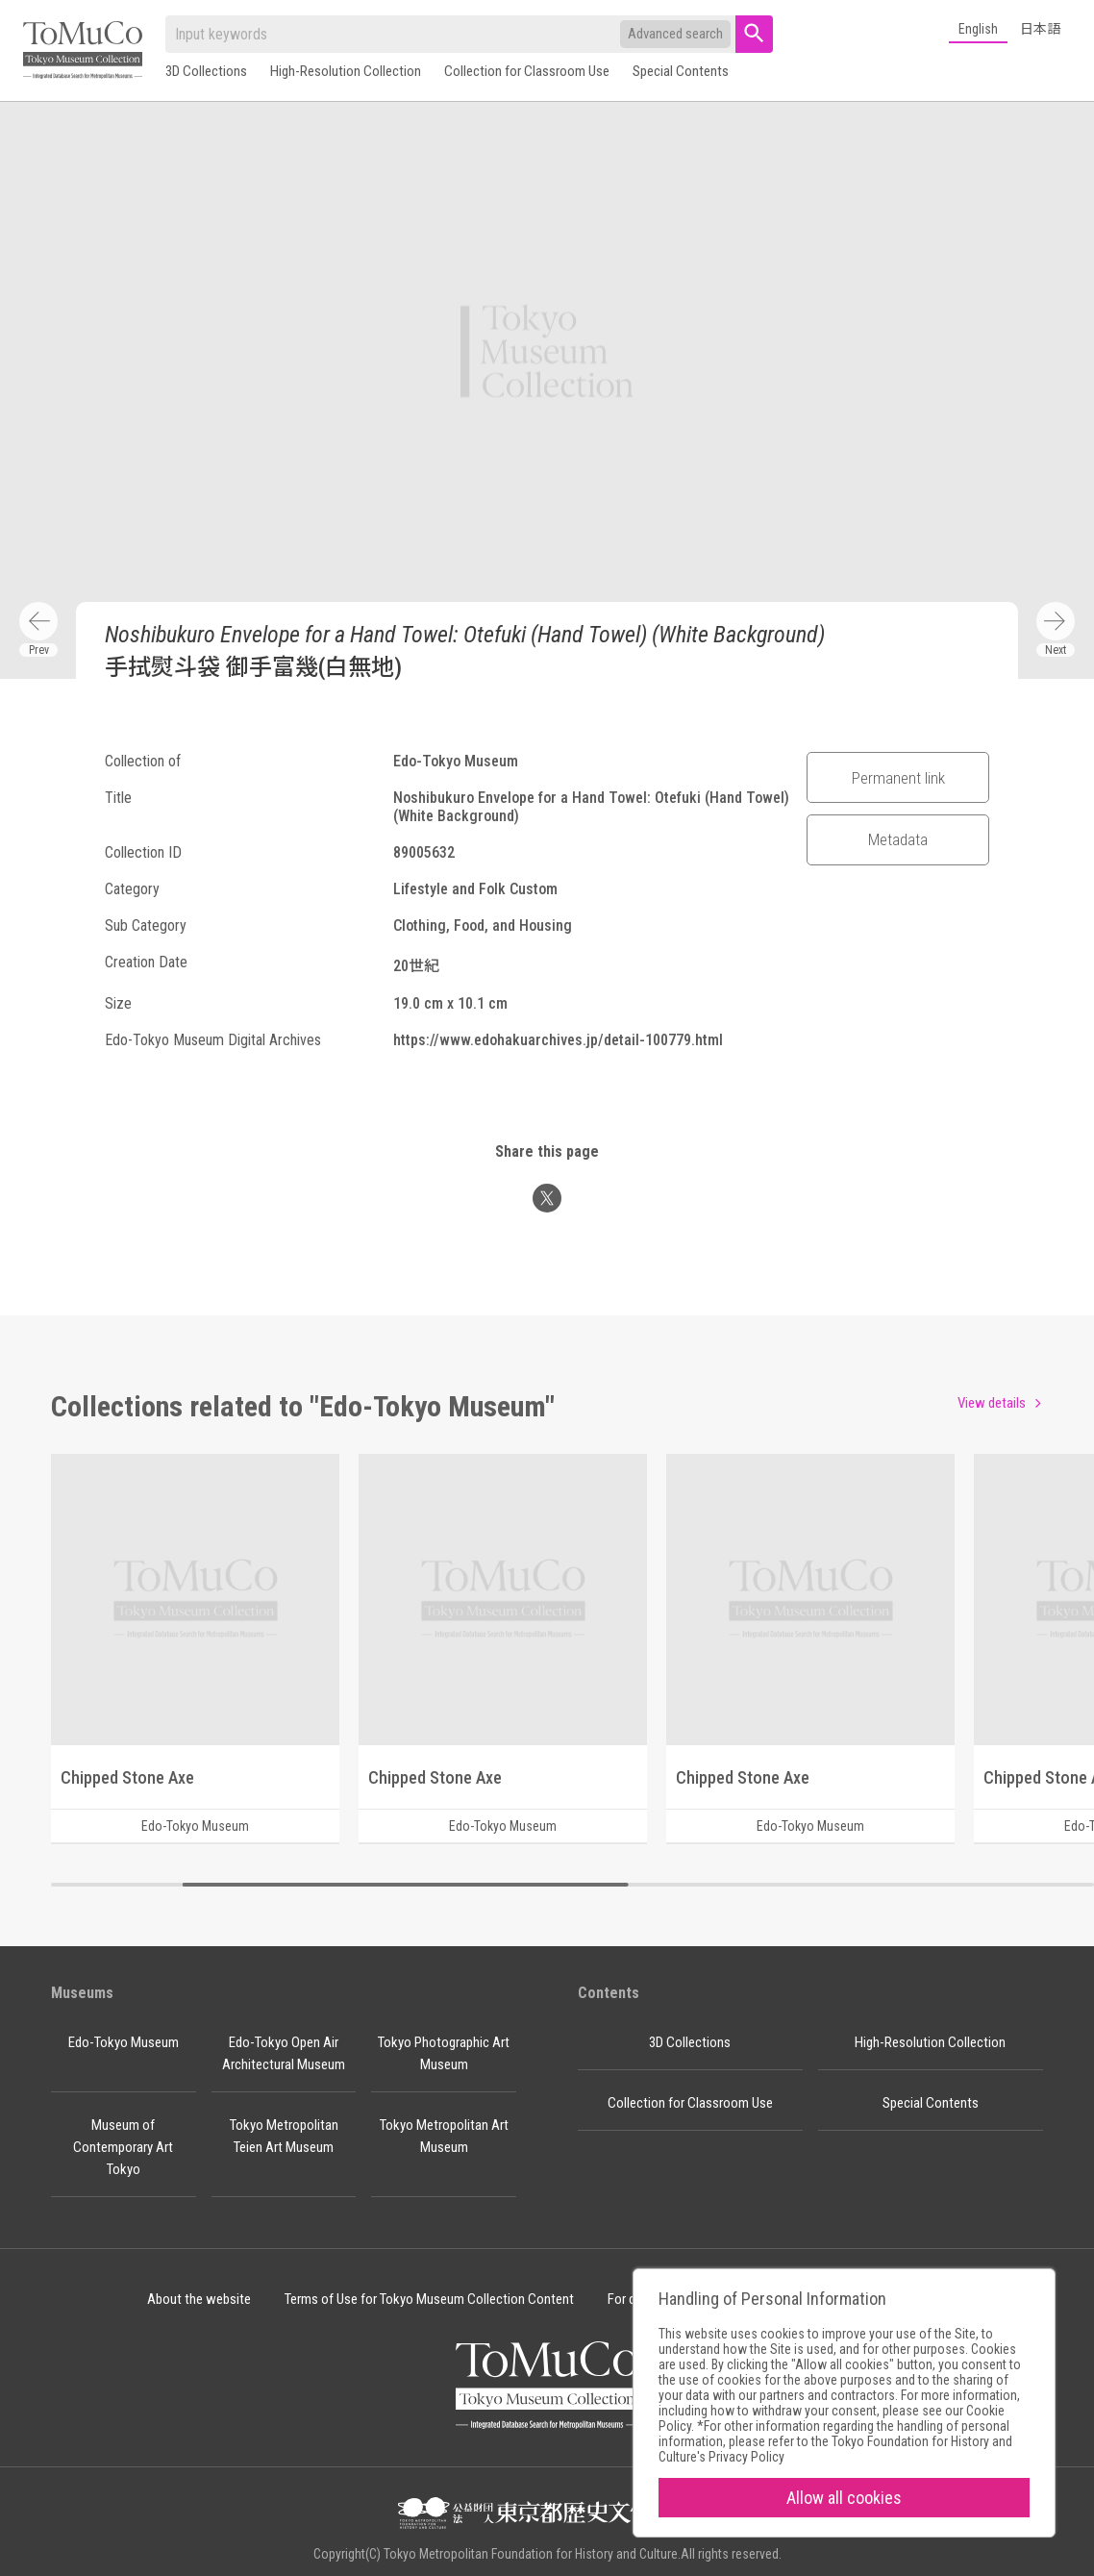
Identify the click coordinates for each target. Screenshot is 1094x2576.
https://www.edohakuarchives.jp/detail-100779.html (558, 1040)
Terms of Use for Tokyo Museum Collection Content (429, 2299)
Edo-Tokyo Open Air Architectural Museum (283, 2053)
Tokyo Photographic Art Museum (444, 2053)
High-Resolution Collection (345, 71)
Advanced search (675, 33)
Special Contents (681, 71)
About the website (199, 2299)
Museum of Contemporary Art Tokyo (123, 2147)
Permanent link (898, 778)
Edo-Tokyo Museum (123, 2042)
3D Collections (206, 71)
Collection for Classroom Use (526, 71)
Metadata (898, 839)
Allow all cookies (844, 2498)
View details (991, 1403)
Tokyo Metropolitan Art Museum (444, 2136)
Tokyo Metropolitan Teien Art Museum (284, 2136)
